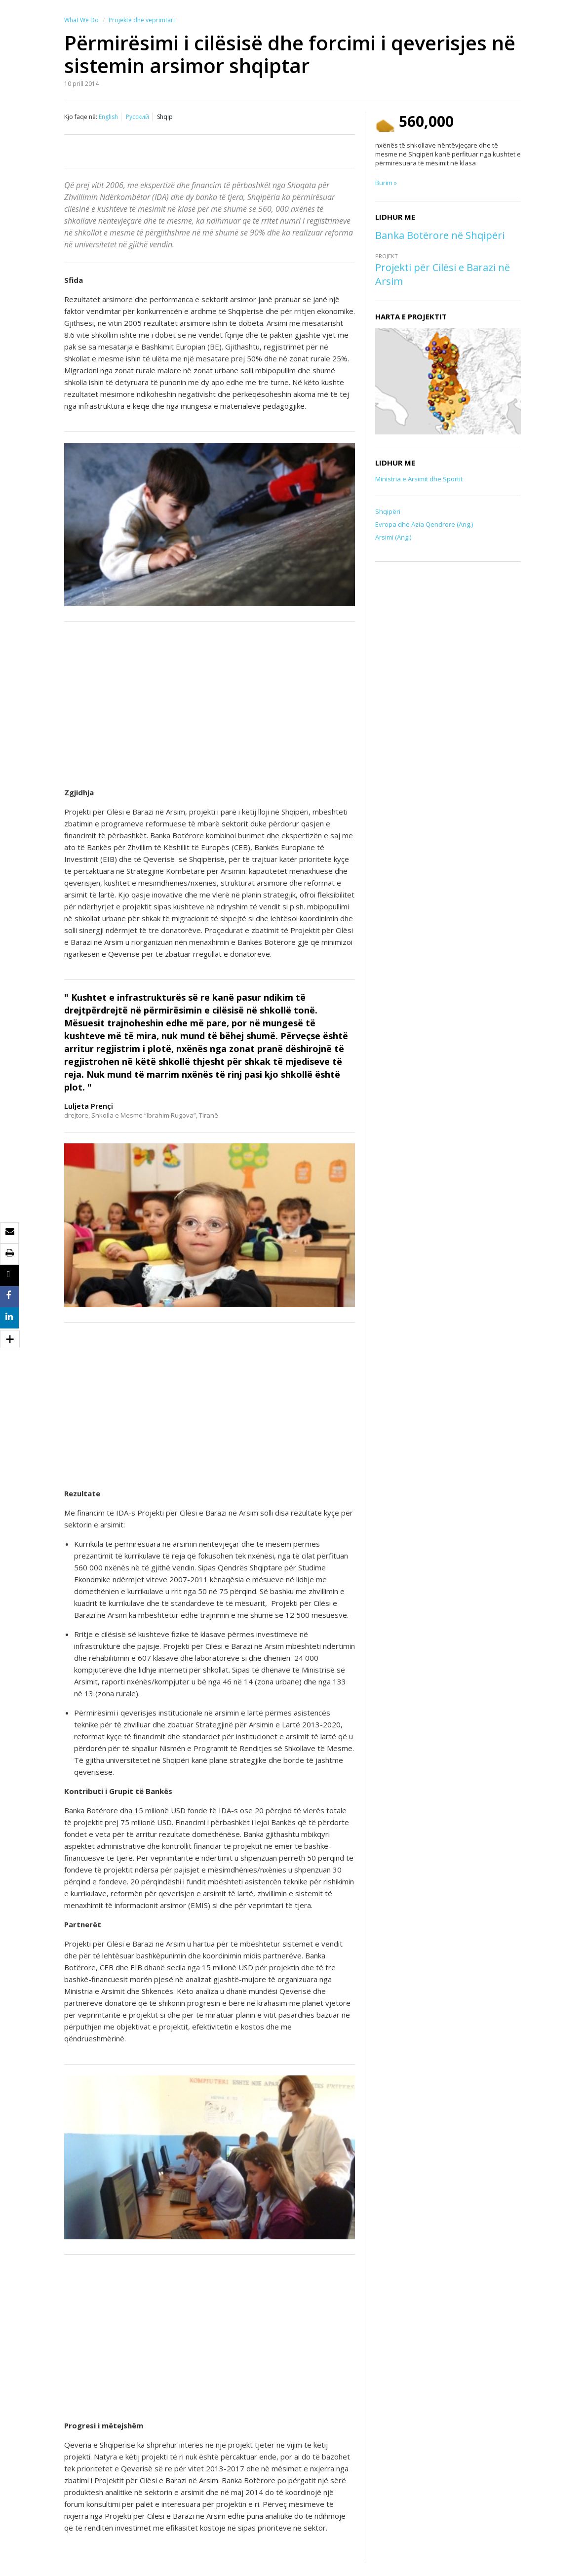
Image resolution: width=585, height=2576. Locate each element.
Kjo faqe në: (80, 117)
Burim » (386, 182)
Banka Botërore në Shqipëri (440, 235)
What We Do (81, 20)
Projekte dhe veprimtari (142, 20)
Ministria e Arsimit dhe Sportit (419, 478)
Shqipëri (387, 511)
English (108, 117)
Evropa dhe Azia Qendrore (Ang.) (424, 524)
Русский (137, 117)
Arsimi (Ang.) (393, 537)
